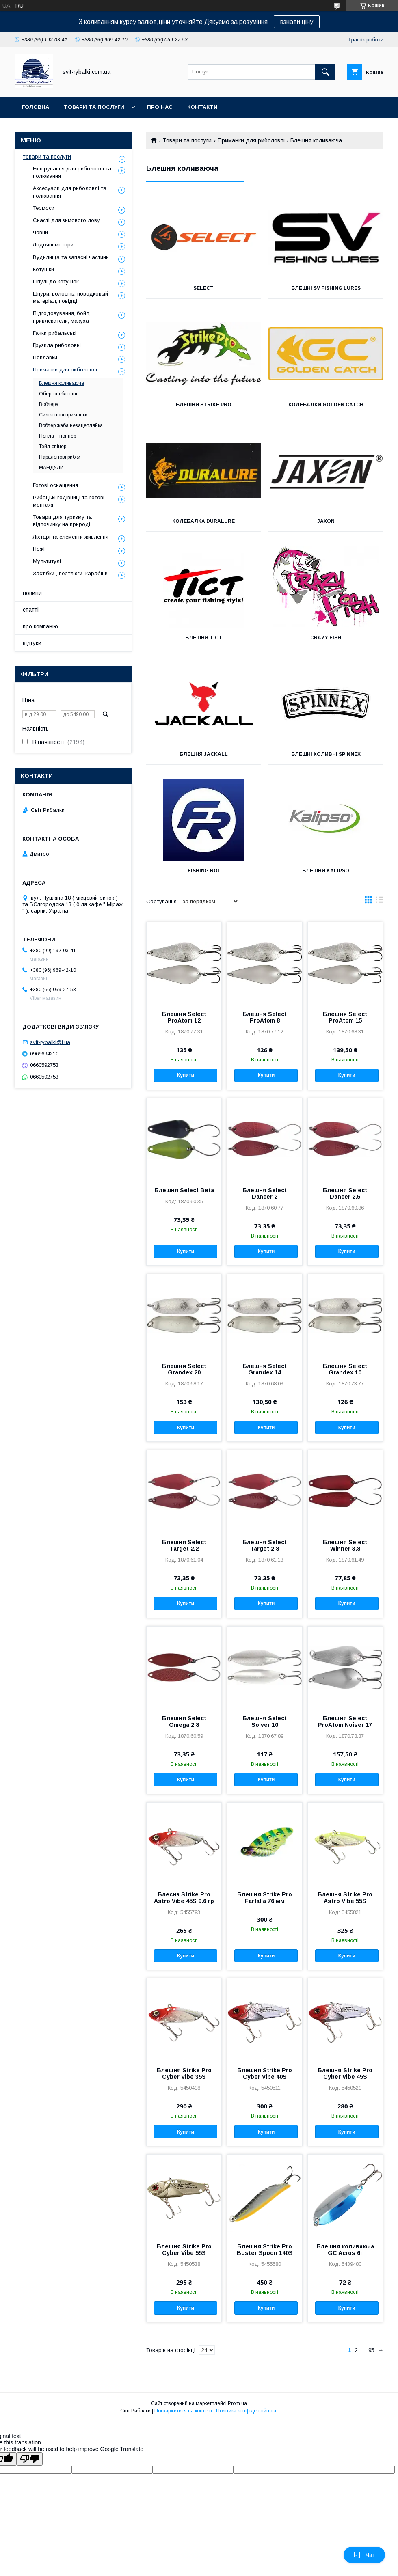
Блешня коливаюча (61, 383)
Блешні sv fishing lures (326, 288)
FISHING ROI (203, 871)
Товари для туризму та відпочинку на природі (62, 520)
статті (31, 609)
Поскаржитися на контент (183, 2411)
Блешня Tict (203, 638)
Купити (185, 1075)
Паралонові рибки (59, 457)
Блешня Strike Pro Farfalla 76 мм (264, 1897)
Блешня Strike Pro (203, 405)
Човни (40, 232)
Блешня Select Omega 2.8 (184, 1721)
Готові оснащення (55, 485)
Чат (364, 2555)
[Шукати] (325, 72)
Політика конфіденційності (247, 2411)
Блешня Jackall (204, 754)
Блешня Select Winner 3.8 (345, 1545)
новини (32, 593)
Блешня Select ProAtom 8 (264, 1017)
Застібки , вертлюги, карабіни (70, 573)
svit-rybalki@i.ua (50, 1042)
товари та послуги (94, 107)
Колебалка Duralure (203, 521)
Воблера (48, 404)
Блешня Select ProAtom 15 (345, 1017)
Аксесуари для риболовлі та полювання (69, 191)
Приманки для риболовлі (251, 140)
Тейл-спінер (52, 446)
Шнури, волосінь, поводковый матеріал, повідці (70, 297)
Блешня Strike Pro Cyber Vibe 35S (184, 2073)
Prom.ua (237, 2403)
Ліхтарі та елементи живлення (70, 537)
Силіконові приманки (63, 415)
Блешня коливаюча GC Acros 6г (345, 2249)
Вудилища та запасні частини (71, 257)
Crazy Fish (325, 638)
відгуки (32, 643)
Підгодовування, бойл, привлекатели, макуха (62, 317)
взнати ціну (296, 21)
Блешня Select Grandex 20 (184, 1369)
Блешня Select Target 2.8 (264, 1545)
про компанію (40, 626)
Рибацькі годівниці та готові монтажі (68, 501)
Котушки (43, 269)
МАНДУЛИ (51, 467)
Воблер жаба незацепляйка (71, 425)
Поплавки (45, 357)
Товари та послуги (187, 140)
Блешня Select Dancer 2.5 (345, 1193)
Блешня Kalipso (325, 871)
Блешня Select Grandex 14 (264, 1369)
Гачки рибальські (54, 333)
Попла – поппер (57, 436)
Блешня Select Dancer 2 (264, 1193)
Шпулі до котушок (56, 281)
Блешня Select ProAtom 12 (184, 1017)
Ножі (39, 549)
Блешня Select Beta (184, 1190)
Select (203, 288)
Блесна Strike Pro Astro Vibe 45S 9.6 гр (184, 1897)
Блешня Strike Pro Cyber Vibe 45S (345, 2073)
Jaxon (326, 521)
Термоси (43, 208)
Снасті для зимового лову (66, 220)
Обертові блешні (58, 394)
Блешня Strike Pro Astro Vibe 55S (345, 1897)
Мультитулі (47, 561)
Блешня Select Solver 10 (264, 1721)
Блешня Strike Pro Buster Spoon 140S (265, 2249)
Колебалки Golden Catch (325, 405)
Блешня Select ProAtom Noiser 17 (345, 1721)
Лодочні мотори (53, 245)
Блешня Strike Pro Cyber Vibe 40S (264, 2073)
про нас (160, 107)
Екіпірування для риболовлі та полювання (72, 172)
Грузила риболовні (57, 345)
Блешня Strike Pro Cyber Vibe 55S (184, 2249)
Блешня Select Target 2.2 (184, 1545)
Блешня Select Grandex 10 (345, 1369)
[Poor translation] (30, 2459)
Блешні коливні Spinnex (326, 754)
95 (371, 2350)
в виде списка (379, 901)
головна (35, 107)
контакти (202, 107)
